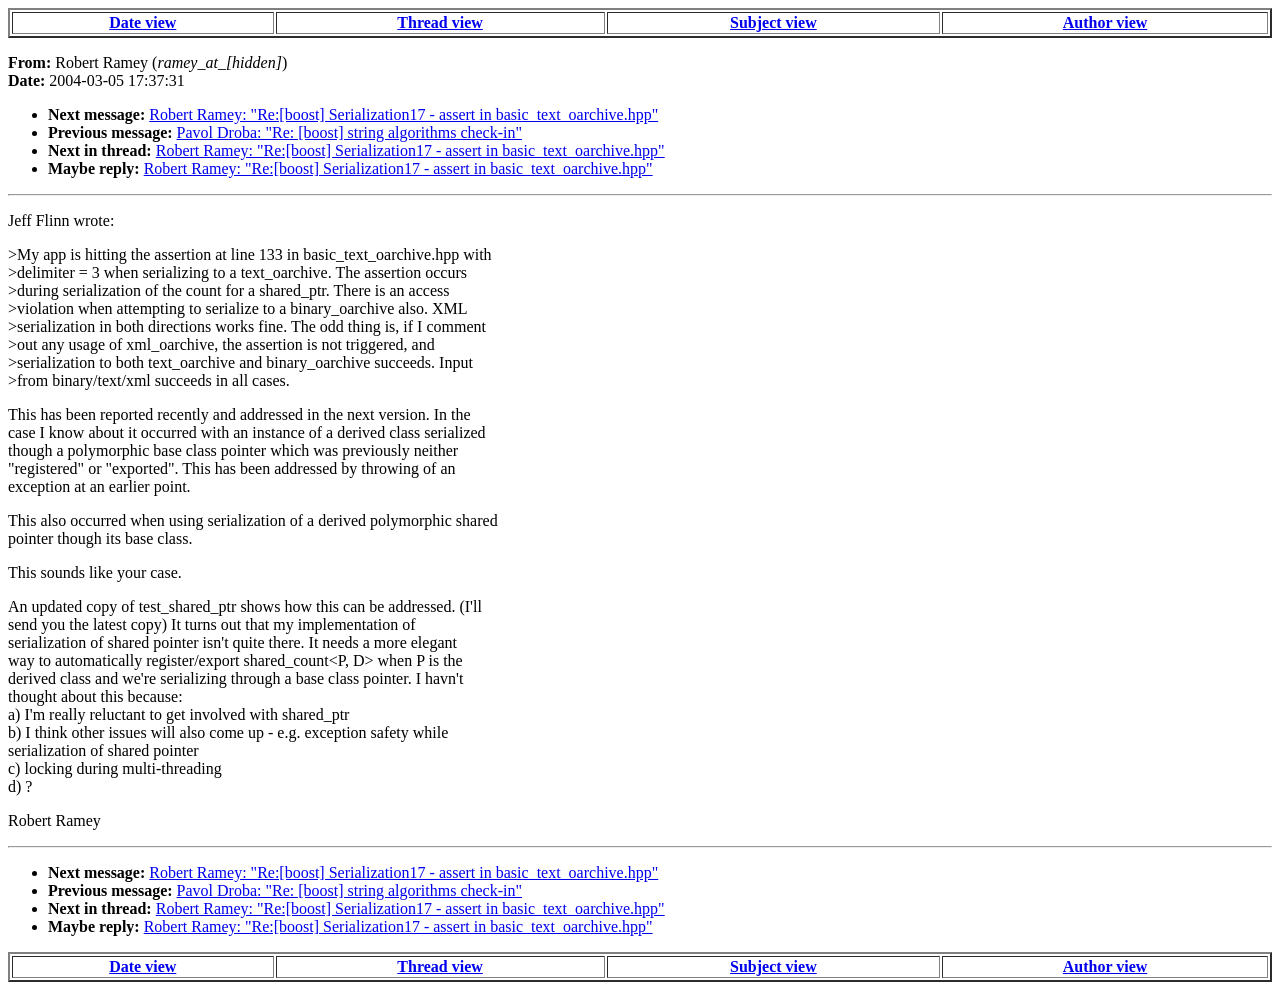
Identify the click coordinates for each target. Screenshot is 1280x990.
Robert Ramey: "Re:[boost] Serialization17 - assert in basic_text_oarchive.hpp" (403, 114)
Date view (142, 22)
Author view (1105, 22)
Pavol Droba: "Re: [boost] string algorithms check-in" (349, 132)
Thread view (439, 22)
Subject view (773, 22)
